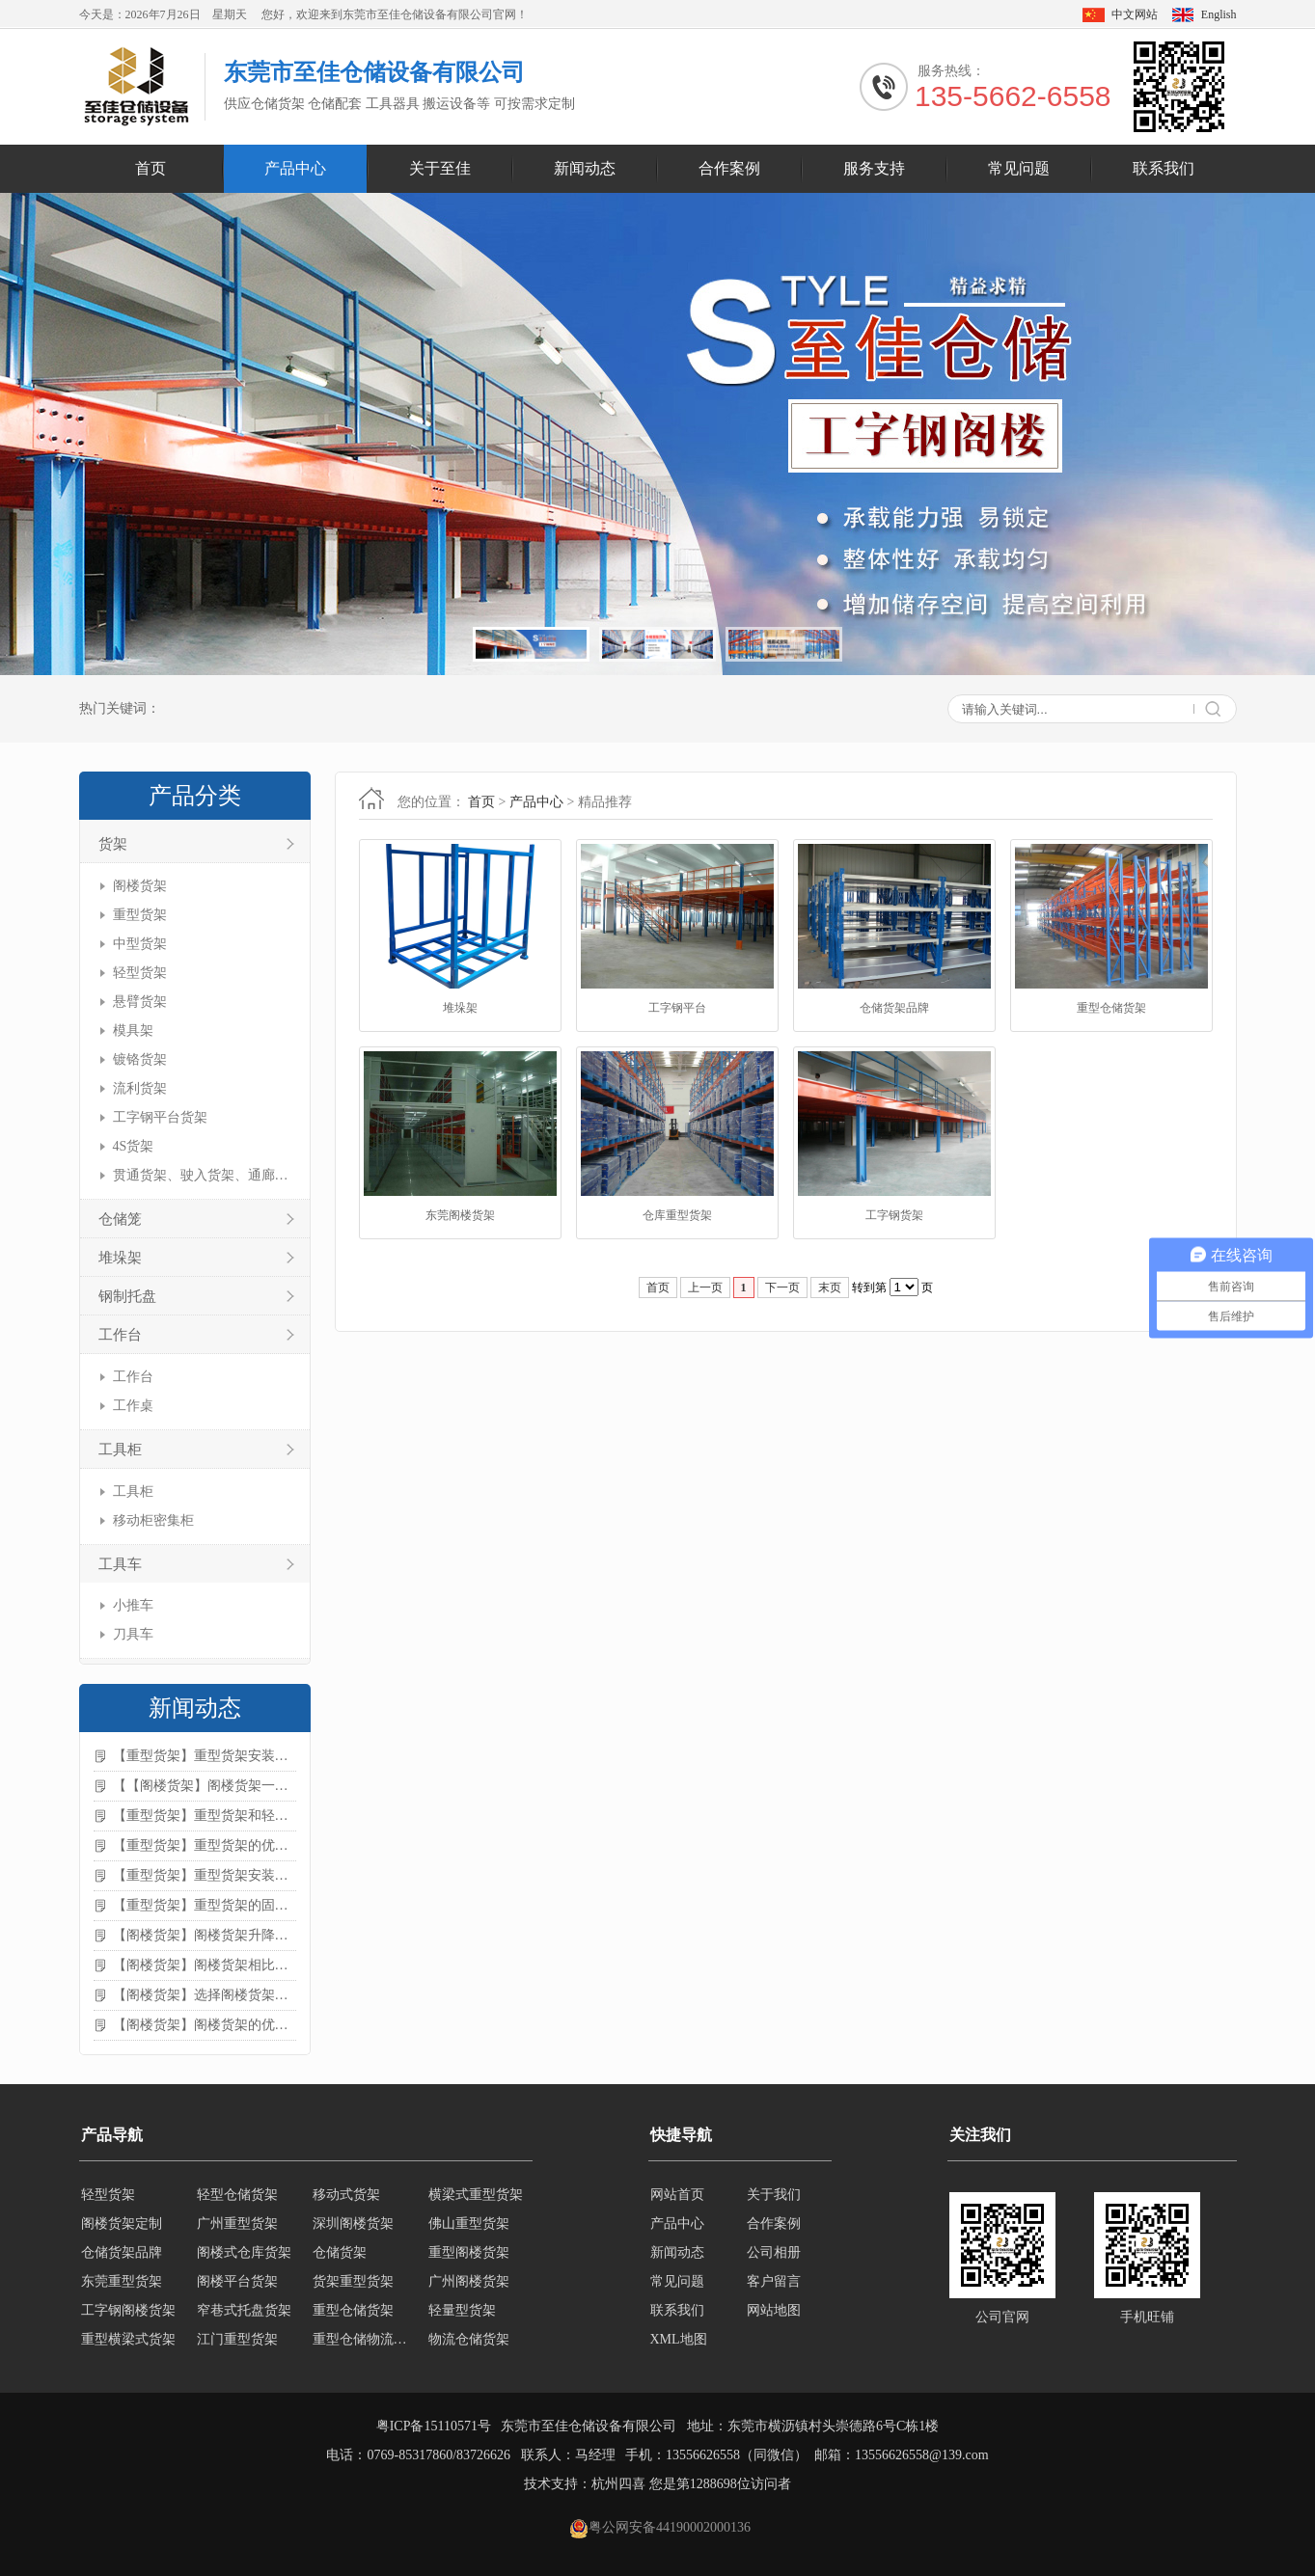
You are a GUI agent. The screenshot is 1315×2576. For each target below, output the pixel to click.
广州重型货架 (237, 2223)
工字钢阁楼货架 (128, 2310)
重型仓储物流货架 (365, 2339)
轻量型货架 (462, 2310)
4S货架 (133, 1146)
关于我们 (774, 2194)
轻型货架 (140, 972)
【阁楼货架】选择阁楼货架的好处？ (204, 1995)
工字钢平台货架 (160, 1117)
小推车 (133, 1605)
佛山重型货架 (468, 2223)
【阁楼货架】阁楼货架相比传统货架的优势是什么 (204, 1965)
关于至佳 (440, 168)
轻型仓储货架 (237, 2194)
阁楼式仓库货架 (244, 2252)
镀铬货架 (140, 1059)
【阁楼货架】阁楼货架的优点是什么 (204, 2025)
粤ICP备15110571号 (433, 2426)
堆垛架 (120, 1257)
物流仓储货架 (468, 2339)
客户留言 (774, 2281)
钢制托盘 (127, 1296)
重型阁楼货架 (468, 2252)
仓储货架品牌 (894, 1008)
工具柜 (120, 1449)
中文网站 (1134, 14)
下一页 (782, 1287)
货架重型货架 (353, 2281)
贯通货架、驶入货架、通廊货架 (202, 1175)
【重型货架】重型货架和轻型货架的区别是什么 (204, 1815)
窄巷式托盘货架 (244, 2310)
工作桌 (133, 1405)
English (1219, 14)
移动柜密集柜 (153, 1520)
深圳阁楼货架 (353, 2223)
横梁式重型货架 (475, 2194)
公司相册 (774, 2252)
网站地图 (774, 2310)
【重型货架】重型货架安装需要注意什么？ (204, 1875)
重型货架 (140, 915)
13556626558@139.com (922, 2455)
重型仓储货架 (1111, 1008)
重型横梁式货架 (128, 2339)
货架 (112, 844)
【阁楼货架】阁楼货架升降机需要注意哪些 (204, 1935)
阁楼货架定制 (121, 2223)
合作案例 (729, 168)
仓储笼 (120, 1219)
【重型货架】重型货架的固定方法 (204, 1905)
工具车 (120, 1564)
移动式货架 (346, 2194)
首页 (150, 168)
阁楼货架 (140, 886)
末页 (829, 1287)
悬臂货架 (140, 1001)
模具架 (133, 1030)
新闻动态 (585, 168)
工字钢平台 (677, 1008)
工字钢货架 (894, 1215)
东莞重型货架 (121, 2281)
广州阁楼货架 (468, 2281)
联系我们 (1163, 168)
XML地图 (678, 2339)
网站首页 (677, 2194)
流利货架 (140, 1088)
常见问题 (1019, 168)
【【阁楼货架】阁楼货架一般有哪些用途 (204, 1785)
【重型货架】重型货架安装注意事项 (204, 1756)
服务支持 (874, 168)
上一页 (705, 1287)
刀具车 (133, 1634)
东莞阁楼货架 (460, 1215)
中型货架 (140, 943)
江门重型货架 (237, 2339)
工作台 (120, 1334)
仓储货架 (340, 2252)
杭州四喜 (618, 2484)
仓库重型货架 (677, 1215)
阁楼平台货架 (237, 2281)
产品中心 (295, 168)
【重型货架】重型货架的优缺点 (204, 1845)
